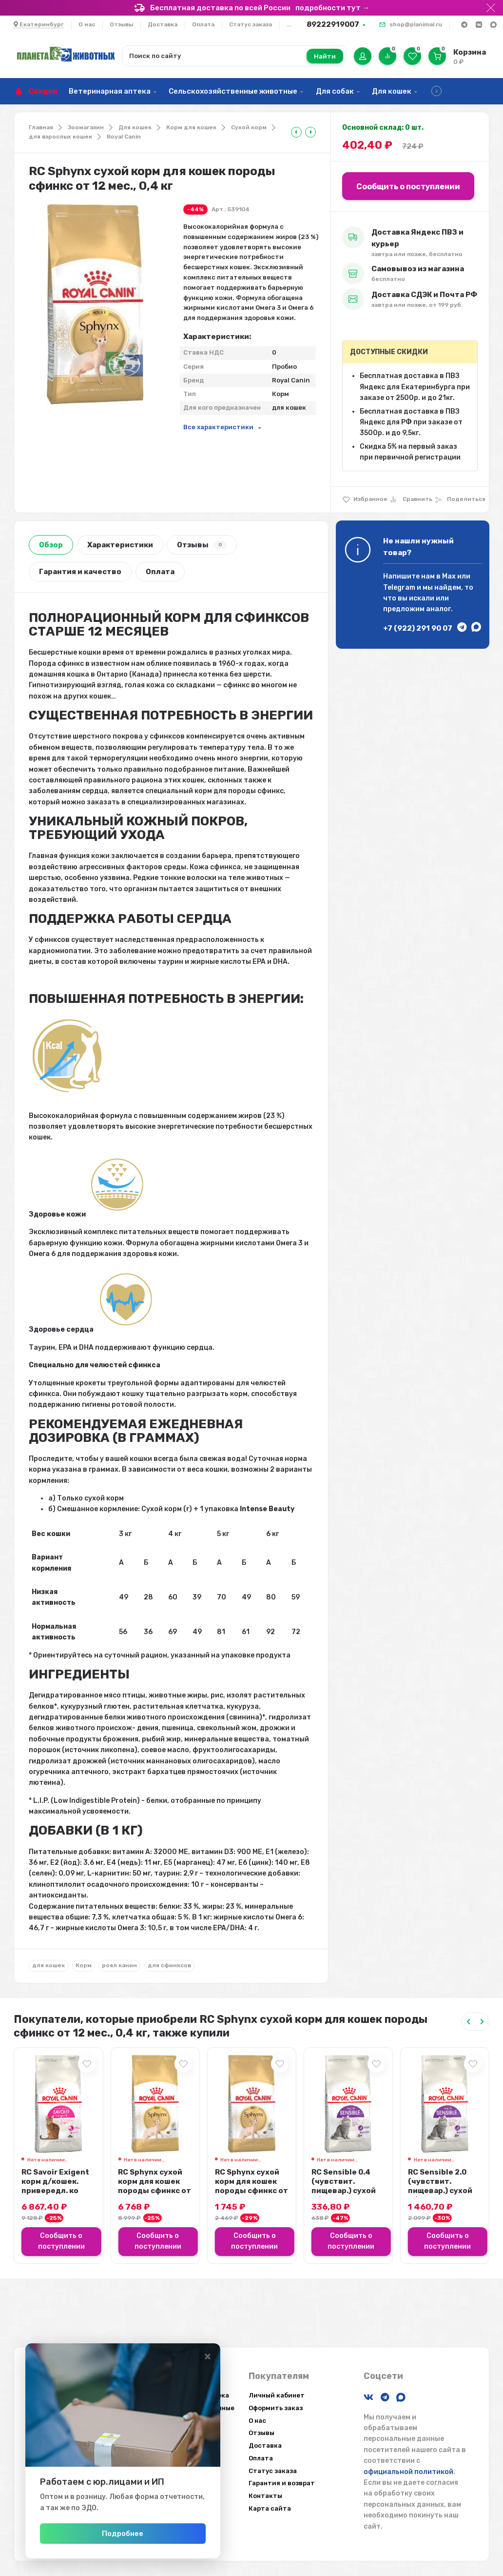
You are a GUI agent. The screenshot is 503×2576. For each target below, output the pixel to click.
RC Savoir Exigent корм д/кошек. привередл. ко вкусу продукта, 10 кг (55, 2191)
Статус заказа (250, 24)
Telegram (399, 587)
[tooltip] (296, 132)
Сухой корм (249, 127)
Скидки (43, 91)
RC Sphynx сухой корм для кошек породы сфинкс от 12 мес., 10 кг (154, 2186)
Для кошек (391, 91)
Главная (41, 127)
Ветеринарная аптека (110, 91)
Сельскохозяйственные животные (233, 91)
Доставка (162, 24)
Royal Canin (124, 136)
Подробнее (122, 2533)
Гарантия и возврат (282, 2483)
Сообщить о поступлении (408, 186)
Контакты (265, 2495)
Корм (84, 1965)
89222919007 (333, 24)
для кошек (48, 1965)
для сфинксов (169, 1965)
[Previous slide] (468, 2021)
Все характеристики (218, 427)
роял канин (119, 1965)
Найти (325, 56)
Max (449, 576)
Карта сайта (270, 2508)
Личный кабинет (277, 2395)
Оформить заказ (276, 2408)
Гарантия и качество (80, 571)
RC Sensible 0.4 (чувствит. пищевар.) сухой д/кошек (343, 2186)
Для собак (335, 91)
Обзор (51, 544)
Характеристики (120, 544)
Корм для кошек (191, 127)
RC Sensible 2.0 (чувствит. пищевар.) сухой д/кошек (440, 2186)
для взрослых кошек (60, 136)
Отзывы (121, 24)
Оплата (203, 24)
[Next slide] (482, 2021)
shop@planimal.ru (415, 24)
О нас (86, 24)
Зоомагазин (86, 127)
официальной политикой (408, 2472)
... (289, 24)
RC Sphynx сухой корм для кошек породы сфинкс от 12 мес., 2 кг (251, 2186)
